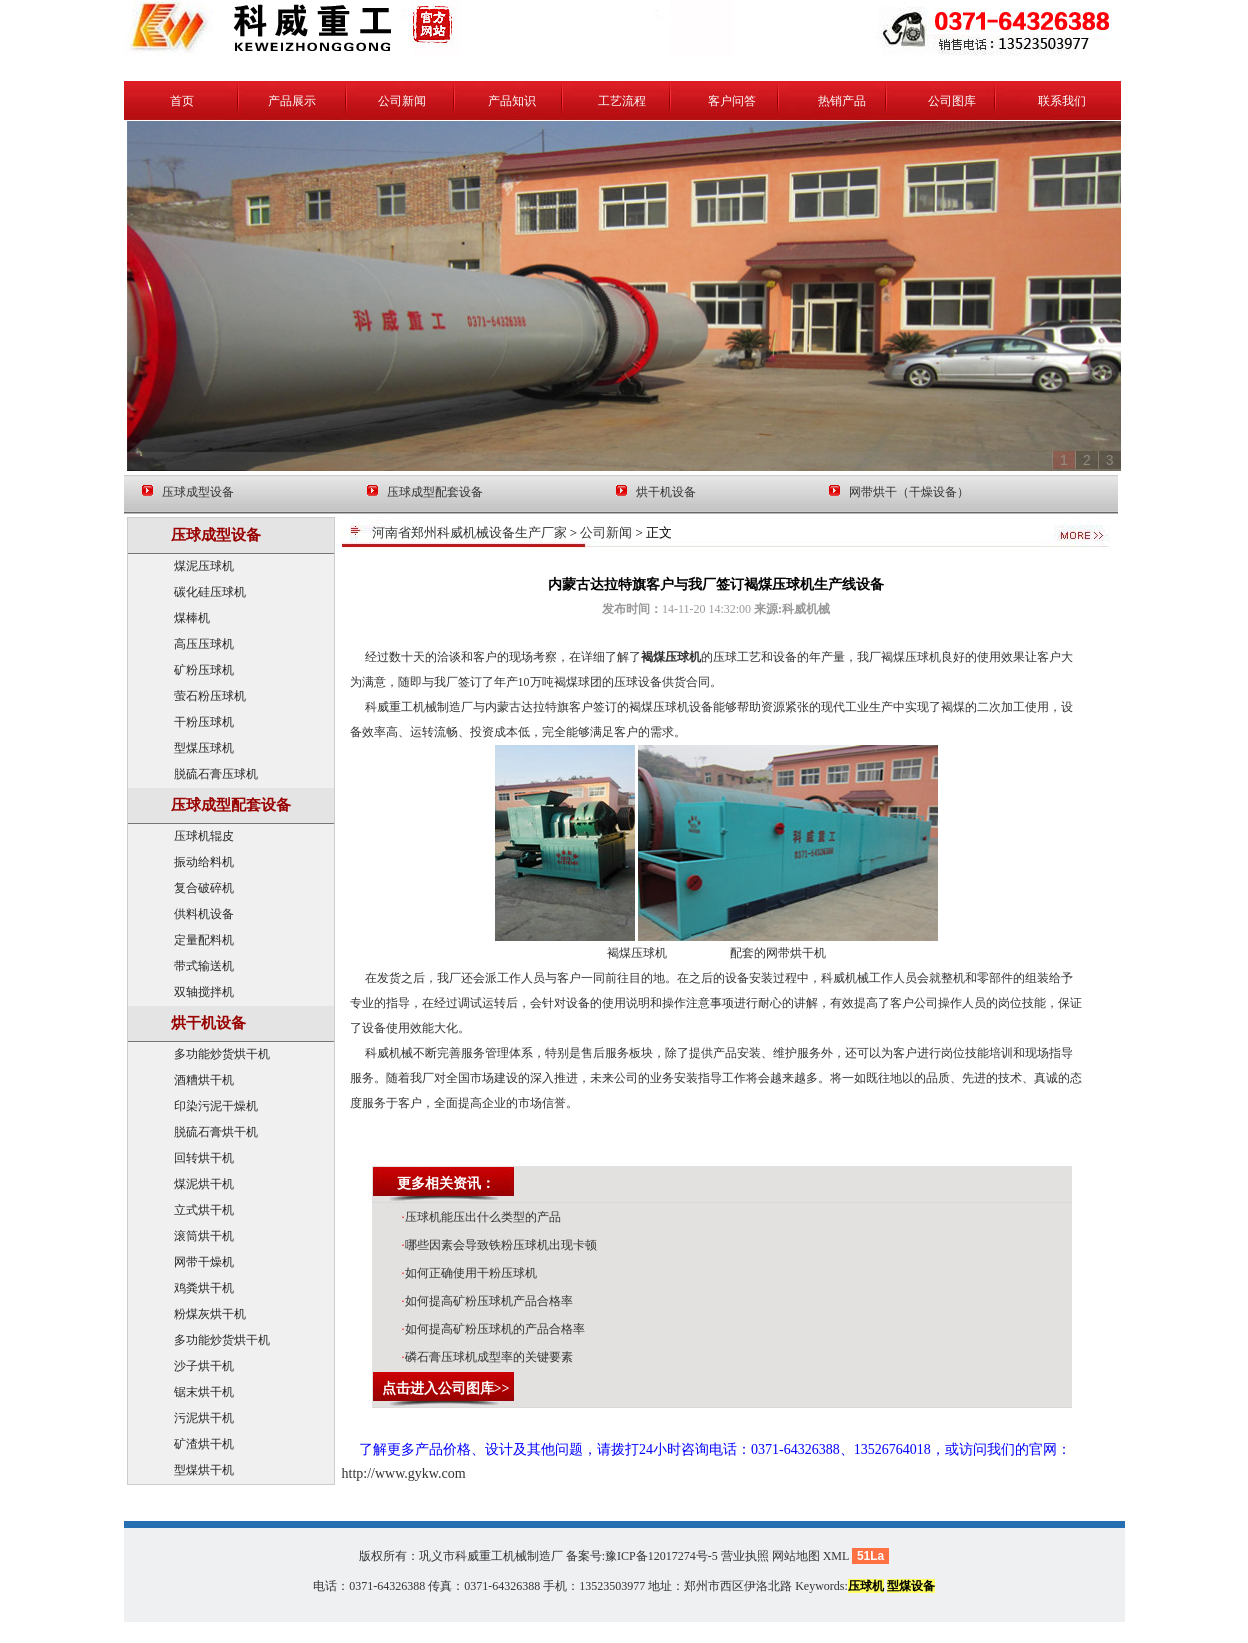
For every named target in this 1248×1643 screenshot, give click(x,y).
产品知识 (512, 101)
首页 (182, 101)
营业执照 (745, 1556)
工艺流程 (622, 101)
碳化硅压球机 (210, 592)
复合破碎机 (204, 888)
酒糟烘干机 (204, 1080)
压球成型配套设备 (435, 492)
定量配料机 (204, 940)
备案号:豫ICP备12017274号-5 (642, 1556)
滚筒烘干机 (204, 1236)
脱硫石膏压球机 (216, 774)
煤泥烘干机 (204, 1184)
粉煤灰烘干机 (210, 1314)
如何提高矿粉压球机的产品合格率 (493, 1329)
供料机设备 (204, 914)
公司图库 (952, 101)
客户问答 (732, 101)
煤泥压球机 (204, 566)
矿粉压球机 (204, 670)
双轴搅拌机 (204, 992)
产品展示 (292, 101)
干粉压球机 (204, 722)
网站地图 (796, 1556)
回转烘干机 (204, 1158)
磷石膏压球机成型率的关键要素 (487, 1357)
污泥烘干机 (204, 1418)
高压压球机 (204, 644)
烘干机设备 (666, 492)
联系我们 (1062, 101)
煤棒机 (192, 618)
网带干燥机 (204, 1262)
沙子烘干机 (204, 1366)
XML (836, 1556)
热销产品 (842, 101)
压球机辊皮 (204, 836)
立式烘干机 (204, 1210)
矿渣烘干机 (204, 1444)
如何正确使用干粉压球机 (469, 1273)
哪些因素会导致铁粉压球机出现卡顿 (499, 1245)
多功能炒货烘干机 (222, 1054)
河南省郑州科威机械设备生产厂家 (469, 532)
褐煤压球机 (671, 657)
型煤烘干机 (204, 1470)
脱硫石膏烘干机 (216, 1132)
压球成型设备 (198, 492)
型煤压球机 (204, 748)
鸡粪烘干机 (204, 1288)
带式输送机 (204, 966)
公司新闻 (402, 101)
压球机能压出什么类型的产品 (481, 1217)
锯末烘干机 (204, 1392)
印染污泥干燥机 (216, 1106)
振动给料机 (204, 862)
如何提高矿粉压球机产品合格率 (487, 1301)
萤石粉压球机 (210, 696)
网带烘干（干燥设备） (909, 492)
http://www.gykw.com (404, 1473)
